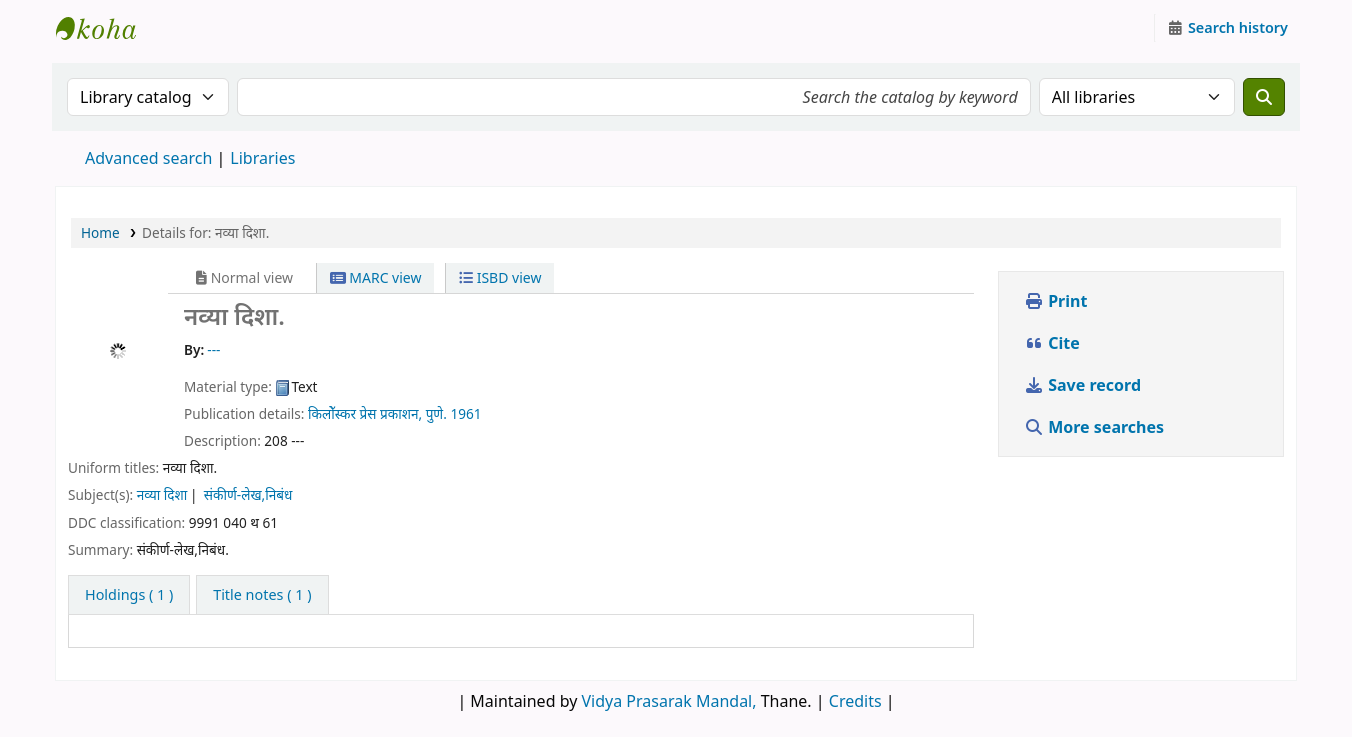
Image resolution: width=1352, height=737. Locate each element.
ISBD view (500, 277)
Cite (1052, 343)
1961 (465, 413)
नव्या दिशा (162, 494)
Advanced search (148, 158)
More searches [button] (1096, 427)
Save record (1084, 385)
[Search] (1264, 97)
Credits (855, 701)
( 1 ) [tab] (129, 594)
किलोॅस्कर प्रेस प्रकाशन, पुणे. (377, 413)
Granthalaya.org (106, 28)
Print (1055, 301)
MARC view (376, 277)
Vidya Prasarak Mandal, (669, 701)
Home (100, 232)
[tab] (262, 595)
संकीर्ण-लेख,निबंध (248, 494)
